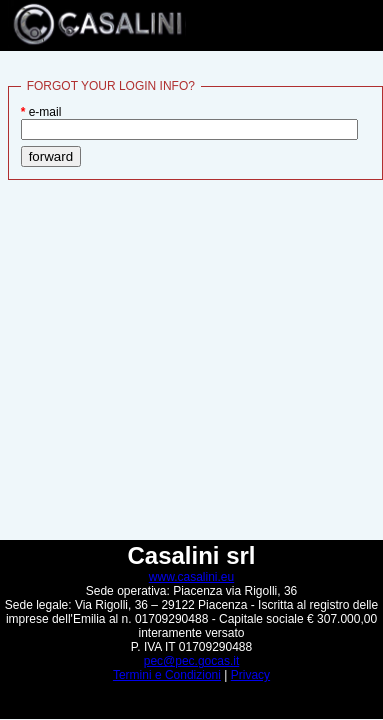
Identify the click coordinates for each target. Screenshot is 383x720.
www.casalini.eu (191, 577)
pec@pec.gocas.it (192, 661)
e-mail (189, 122)
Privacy (250, 675)
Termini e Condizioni (167, 675)
